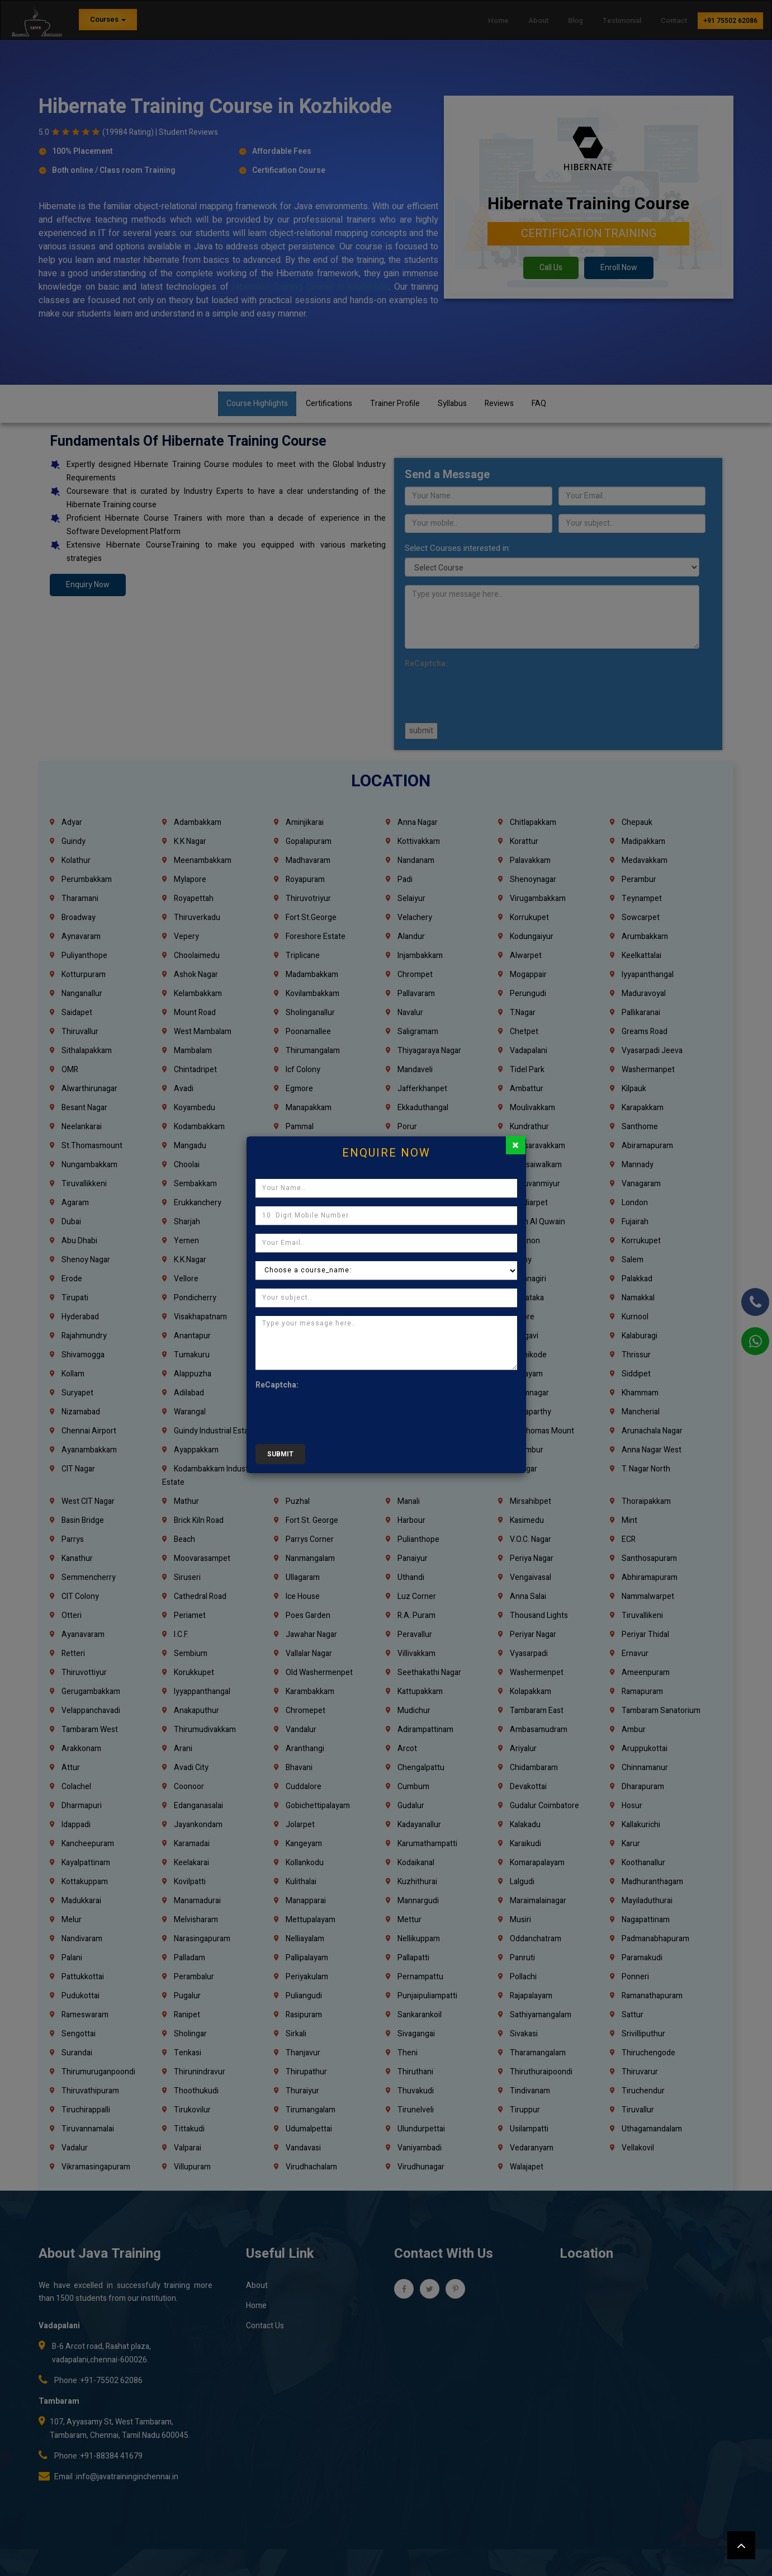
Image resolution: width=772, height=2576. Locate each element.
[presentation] (340, 1414)
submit (280, 1454)
